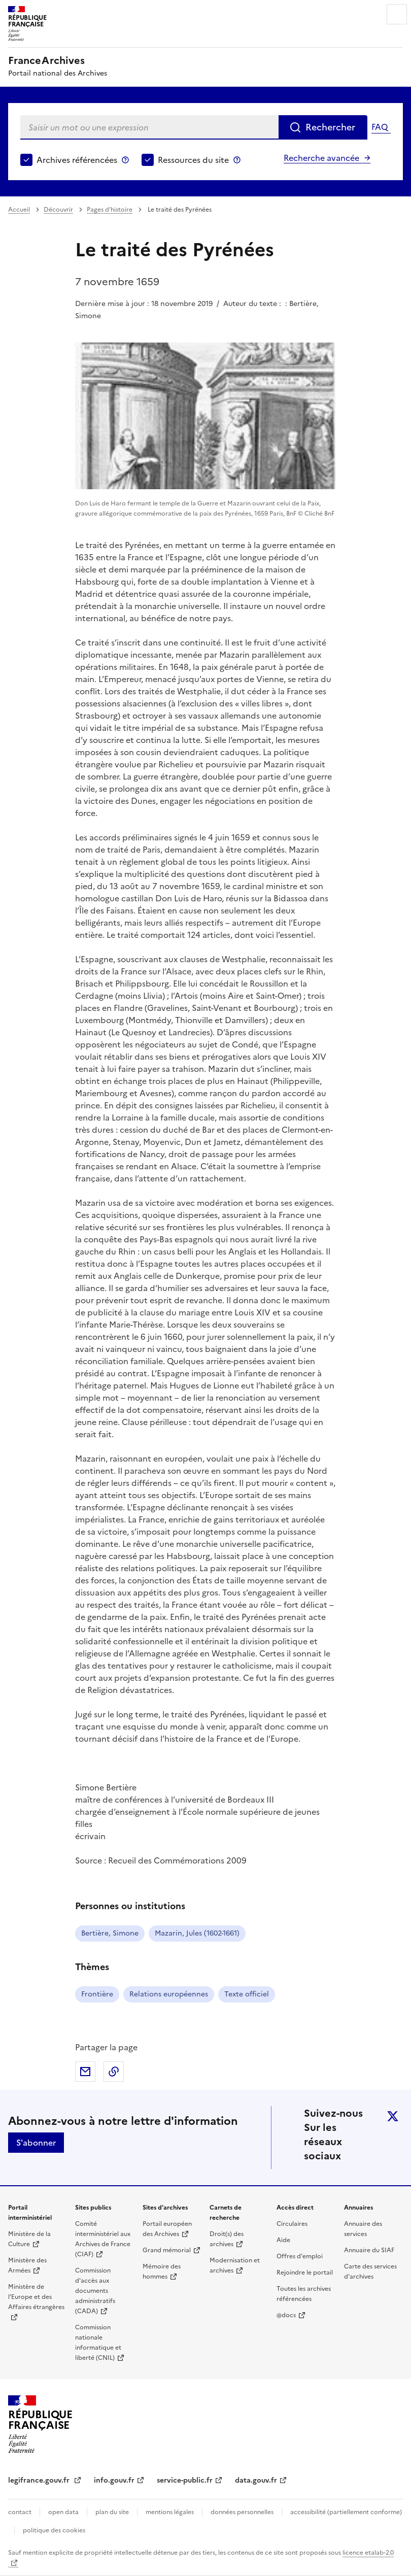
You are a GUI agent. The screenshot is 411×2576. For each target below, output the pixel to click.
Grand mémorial (167, 2250)
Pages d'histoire (109, 209)
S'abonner (36, 2143)
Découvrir (58, 209)
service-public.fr (185, 2480)
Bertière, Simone (110, 1933)
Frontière (97, 1994)
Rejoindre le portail (305, 2272)
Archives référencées (77, 160)
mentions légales (170, 2512)
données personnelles (242, 2512)
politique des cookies (54, 2530)
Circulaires (292, 2223)
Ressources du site (193, 160)
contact (19, 2512)
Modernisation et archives (235, 2265)
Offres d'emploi (300, 2256)
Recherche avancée (321, 158)
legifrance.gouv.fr (40, 2480)
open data (63, 2512)
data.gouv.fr (256, 2480)
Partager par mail (85, 2071)
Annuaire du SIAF (369, 2250)
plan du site (112, 2512)
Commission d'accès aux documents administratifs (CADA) (95, 2291)
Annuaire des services (363, 2229)
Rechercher (330, 127)
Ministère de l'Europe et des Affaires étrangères (36, 2297)
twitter (393, 2116)
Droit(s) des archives (227, 2239)
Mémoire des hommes (162, 2271)
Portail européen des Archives (167, 2229)
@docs (286, 2315)
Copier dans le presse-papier (114, 2071)
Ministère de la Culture (29, 2239)
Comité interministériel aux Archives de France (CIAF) (102, 2239)
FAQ (379, 127)
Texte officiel (246, 1994)
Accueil (19, 209)
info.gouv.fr (114, 2480)
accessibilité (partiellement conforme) (346, 2512)
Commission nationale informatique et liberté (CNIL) (98, 2342)
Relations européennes (168, 1994)
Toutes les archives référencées (304, 2293)
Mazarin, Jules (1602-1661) (197, 1933)
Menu (397, 14)
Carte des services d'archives (370, 2271)
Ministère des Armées (27, 2265)
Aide (283, 2240)
